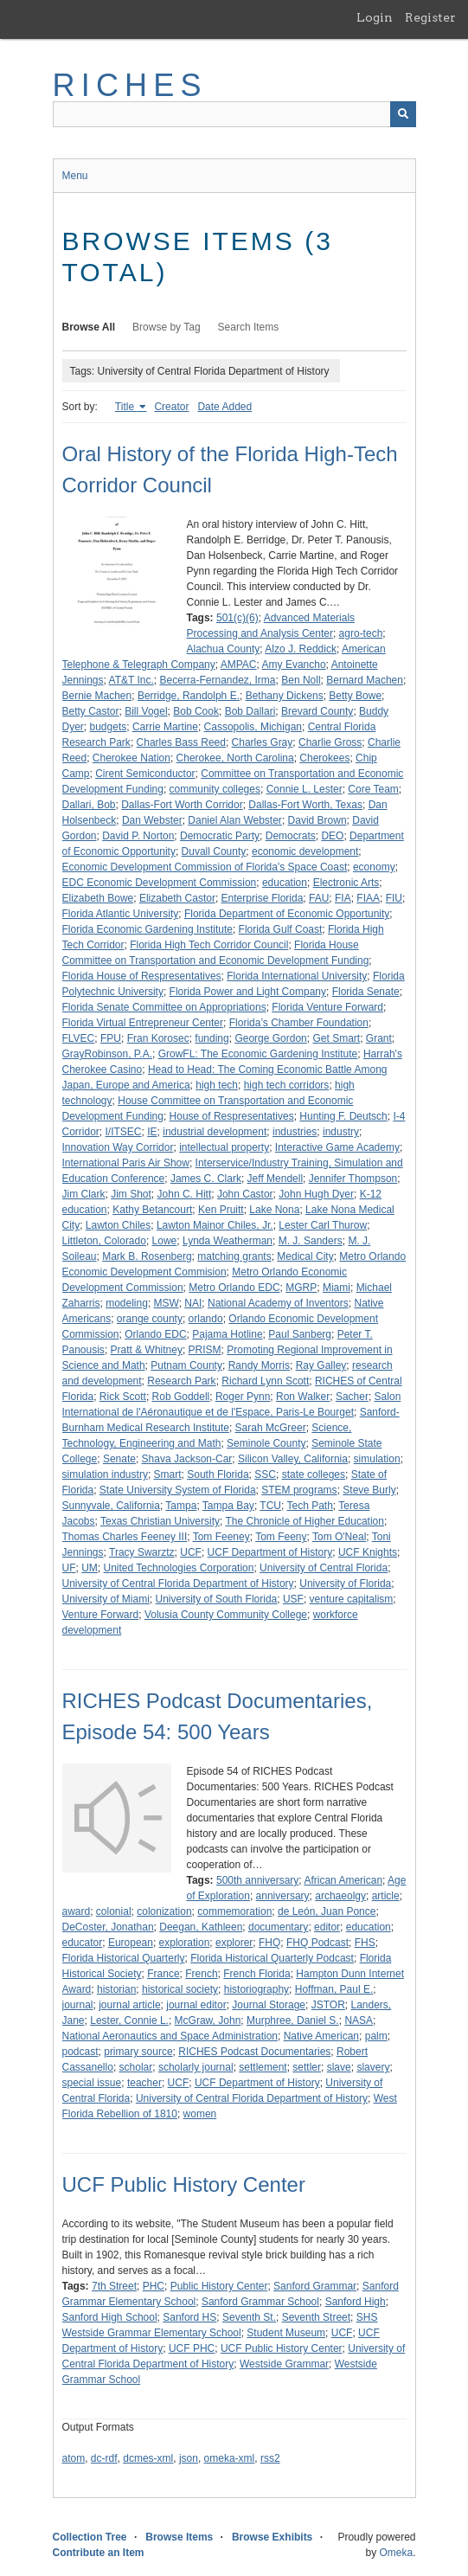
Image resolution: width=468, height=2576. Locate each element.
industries (294, 1132)
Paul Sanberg (299, 1334)
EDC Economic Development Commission (159, 883)
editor (327, 1927)
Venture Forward (100, 1615)
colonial (113, 1911)
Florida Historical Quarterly (123, 1958)
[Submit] (403, 114)
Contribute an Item (98, 2553)
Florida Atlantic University (120, 914)
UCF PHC (192, 2348)
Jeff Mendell (275, 1178)
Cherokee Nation (131, 758)
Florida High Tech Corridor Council (209, 945)
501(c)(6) (237, 618)
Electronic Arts (346, 883)
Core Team (373, 789)
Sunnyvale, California (111, 1506)
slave (339, 2067)
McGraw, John (208, 2020)
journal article (129, 2005)
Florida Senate (366, 992)
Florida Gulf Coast (281, 929)
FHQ (269, 1943)
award (76, 1911)
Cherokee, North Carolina (235, 758)
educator (82, 1943)
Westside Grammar (284, 2364)
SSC (265, 1474)
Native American (321, 2036)
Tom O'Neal (339, 1537)
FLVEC (78, 1038)
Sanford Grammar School (260, 2302)
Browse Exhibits (272, 2537)
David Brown (317, 820)
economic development (305, 851)
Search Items (248, 327)
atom (74, 2458)
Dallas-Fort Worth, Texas (305, 805)
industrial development (214, 1132)
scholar (136, 2067)
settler (306, 2067)
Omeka (396, 2553)
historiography (256, 1989)
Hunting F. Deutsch (343, 1116)
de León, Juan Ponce (326, 1911)
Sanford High (355, 2302)
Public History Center (219, 2286)
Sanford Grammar (314, 2286)
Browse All (89, 327)
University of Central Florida (324, 1568)
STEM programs (299, 1490)
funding (211, 1038)
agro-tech (361, 633)
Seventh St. (249, 2317)
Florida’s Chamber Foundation (299, 1023)
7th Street (114, 2286)
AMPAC (239, 664)
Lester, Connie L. (129, 2020)
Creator (171, 407)
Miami (336, 1288)
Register (430, 17)
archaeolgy (340, 1896)
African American (343, 1880)
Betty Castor (90, 711)
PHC (153, 2286)
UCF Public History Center (183, 2184)
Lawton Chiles (118, 1225)
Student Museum (286, 2333)
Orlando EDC (155, 1334)
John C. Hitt (184, 1194)
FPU (110, 1038)
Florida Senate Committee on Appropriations (164, 1007)
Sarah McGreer (270, 1428)
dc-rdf (104, 2458)
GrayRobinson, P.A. (107, 1054)
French (201, 1974)
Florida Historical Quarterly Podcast (272, 1958)
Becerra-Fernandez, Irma (217, 680)
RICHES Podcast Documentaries (254, 2052)
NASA (358, 2020)
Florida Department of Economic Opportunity (286, 914)
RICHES (130, 85)
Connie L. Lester (304, 789)
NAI (193, 1303)
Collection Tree (90, 2537)
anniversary (283, 1896)
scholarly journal (196, 2067)
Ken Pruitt (221, 1210)
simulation (377, 1459)
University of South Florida (217, 1599)
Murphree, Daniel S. (293, 2020)
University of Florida (345, 1583)
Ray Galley (321, 1365)
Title (126, 407)
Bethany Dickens (285, 696)
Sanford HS (189, 2317)
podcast (80, 2052)
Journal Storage (268, 2005)
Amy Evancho (294, 664)
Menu (75, 176)
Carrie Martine (165, 727)
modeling (127, 1303)
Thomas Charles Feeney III (125, 1537)
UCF (191, 1552)
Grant (379, 1038)
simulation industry (105, 1474)
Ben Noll (300, 680)
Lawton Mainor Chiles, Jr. (215, 1225)
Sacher (352, 1397)
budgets (108, 727)
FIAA (368, 898)
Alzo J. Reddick (301, 649)
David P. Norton (138, 836)
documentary (278, 1927)
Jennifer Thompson (353, 1178)
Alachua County (223, 649)
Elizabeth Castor (177, 898)
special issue (92, 2083)
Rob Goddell (181, 1397)
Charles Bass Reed (181, 742)
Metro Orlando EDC (234, 1288)
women (200, 2114)
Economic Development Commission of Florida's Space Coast (205, 867)
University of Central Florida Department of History (178, 1583)
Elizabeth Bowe (98, 898)
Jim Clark (84, 1194)
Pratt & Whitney (147, 1350)
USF (293, 1599)
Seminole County (266, 1443)
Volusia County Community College (225, 1615)
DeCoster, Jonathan (108, 1927)
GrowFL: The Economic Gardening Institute (258, 1054)
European (130, 1943)
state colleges (313, 1474)
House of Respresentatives (232, 1116)
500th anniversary (257, 1880)
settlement (262, 2067)
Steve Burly (369, 1490)
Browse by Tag (166, 327)
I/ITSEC (124, 1132)
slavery (372, 2067)
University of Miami (106, 1599)
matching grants (234, 1256)
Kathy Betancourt (152, 1210)
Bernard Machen (364, 680)
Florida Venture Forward (327, 1007)
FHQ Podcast (317, 1943)
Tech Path (309, 1506)
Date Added (224, 407)
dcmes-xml (148, 2458)
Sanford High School (109, 2317)
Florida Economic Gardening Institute (147, 929)
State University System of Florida (177, 1490)
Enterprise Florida (262, 898)
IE (152, 1132)
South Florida (217, 1474)
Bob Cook (196, 711)
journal (77, 2005)
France (163, 1974)
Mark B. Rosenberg (146, 1256)
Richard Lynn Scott (265, 1381)
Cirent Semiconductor (145, 774)
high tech (217, 1085)
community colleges (215, 789)
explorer (234, 1943)
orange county (150, 1319)
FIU (394, 898)
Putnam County (186, 1365)
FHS (365, 1943)
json (188, 2458)
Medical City (305, 1256)
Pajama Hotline (227, 1334)
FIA (343, 898)
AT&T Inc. (131, 680)
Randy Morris (259, 1365)
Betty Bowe (355, 696)
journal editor (196, 2005)
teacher (144, 2083)
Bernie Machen (97, 696)
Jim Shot (131, 1194)
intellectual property (224, 1147)
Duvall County (214, 851)
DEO (332, 836)
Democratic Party (220, 836)
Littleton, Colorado (104, 1241)
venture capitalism (352, 1599)
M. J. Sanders (311, 1241)
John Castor (245, 1194)
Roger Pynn (242, 1397)
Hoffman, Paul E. (334, 1989)
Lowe (164, 1241)
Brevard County (317, 711)
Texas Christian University (160, 1521)
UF (69, 1568)
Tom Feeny (280, 1537)
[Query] (234, 114)
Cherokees (324, 758)
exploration (184, 1943)
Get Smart (336, 1038)
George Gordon (270, 1038)
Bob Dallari (250, 711)
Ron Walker (303, 1397)
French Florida (256, 1974)
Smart (168, 1474)
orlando (206, 1319)
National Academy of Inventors (278, 1303)
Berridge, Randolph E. (189, 696)
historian (116, 1989)
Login (374, 17)
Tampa (180, 1506)
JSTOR (328, 2005)
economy (374, 867)
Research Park (181, 1381)
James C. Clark (205, 1178)
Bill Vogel (146, 711)
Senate (119, 1459)
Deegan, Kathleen (200, 1927)
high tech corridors (287, 1085)
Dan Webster (152, 820)
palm (376, 2036)
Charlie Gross (330, 742)
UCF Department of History (270, 1552)
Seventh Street (316, 2317)
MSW (166, 1303)
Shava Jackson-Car (187, 1459)
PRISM (205, 1350)
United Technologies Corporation (179, 1568)
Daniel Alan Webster (235, 820)
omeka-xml (229, 2458)
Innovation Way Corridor (118, 1147)
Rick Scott (122, 1397)
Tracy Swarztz (142, 1552)
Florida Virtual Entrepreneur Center (143, 1023)
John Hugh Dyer (316, 1194)
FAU (319, 898)
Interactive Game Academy (337, 1147)
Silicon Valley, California (293, 1459)
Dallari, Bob (89, 805)
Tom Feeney (221, 1537)
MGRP (301, 1288)
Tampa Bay (228, 1506)
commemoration (234, 1911)
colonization (164, 1911)
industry (341, 1132)
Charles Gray (262, 742)
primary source (138, 2052)
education (284, 883)
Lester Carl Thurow (323, 1225)
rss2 (270, 2458)
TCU (270, 1506)
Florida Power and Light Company (248, 992)
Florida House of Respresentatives (141, 976)
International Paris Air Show (125, 1163)
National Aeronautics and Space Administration (170, 2036)
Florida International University (297, 976)
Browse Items (179, 2537)
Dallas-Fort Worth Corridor (181, 805)
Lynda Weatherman (227, 1241)
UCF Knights (367, 1552)
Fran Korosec (158, 1038)
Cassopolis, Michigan (253, 727)
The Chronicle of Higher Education (304, 1521)
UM (89, 1568)
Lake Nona (274, 1210)
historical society (180, 1989)
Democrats (291, 836)
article (386, 1896)
